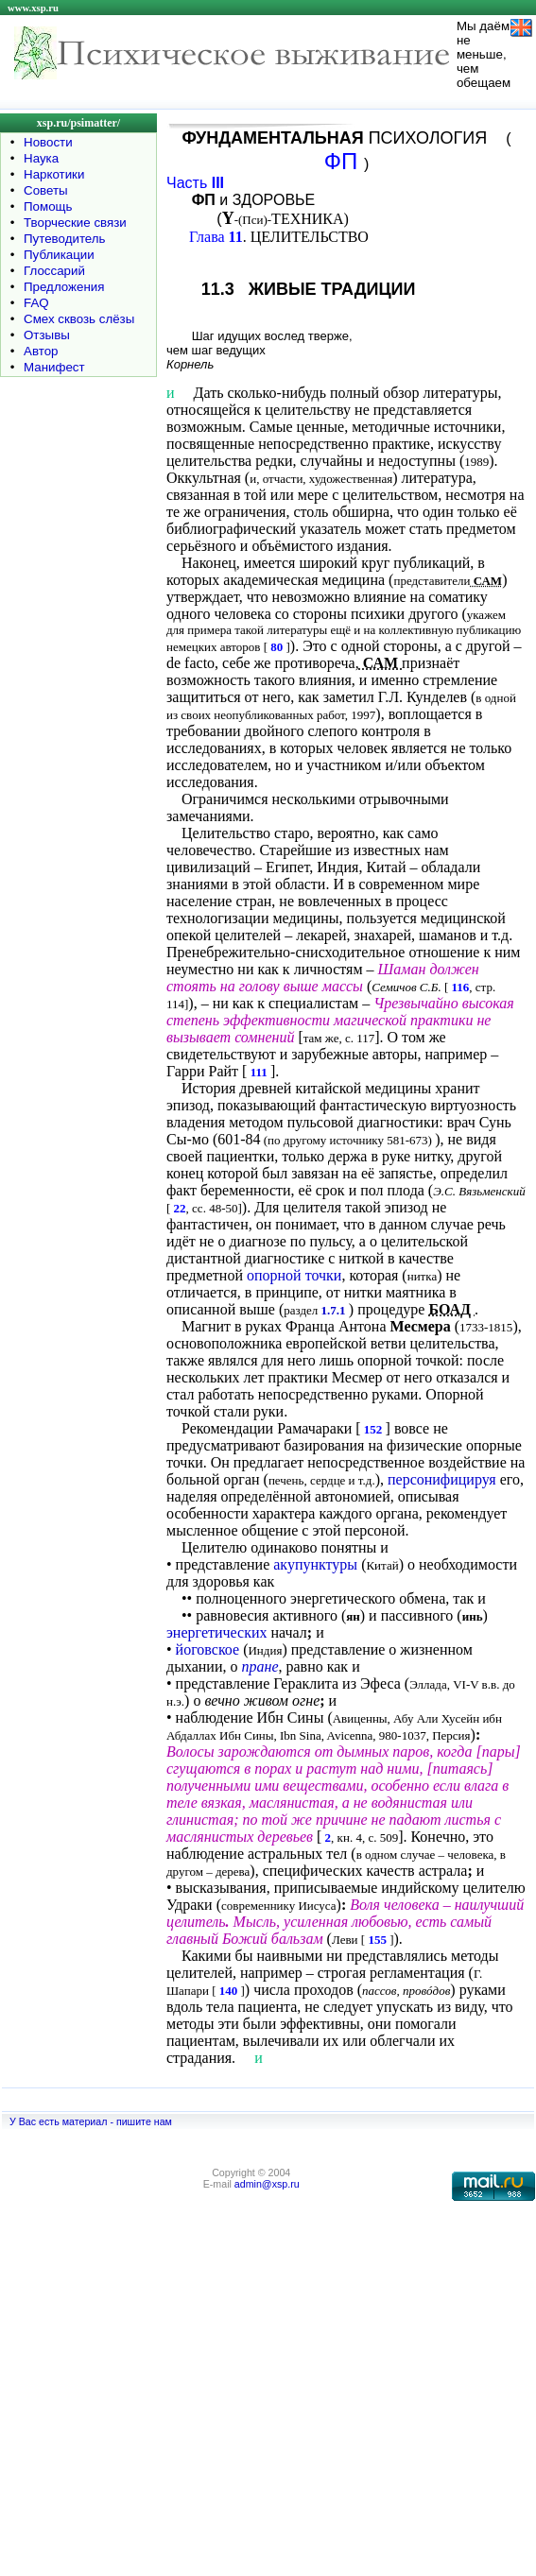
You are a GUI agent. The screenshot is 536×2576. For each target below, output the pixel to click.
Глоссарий (54, 271)
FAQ (36, 303)
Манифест (54, 367)
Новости (48, 142)
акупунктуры (315, 1564)
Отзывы (47, 335)
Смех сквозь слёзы (79, 319)
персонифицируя (442, 1479)
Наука (41, 158)
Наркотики (54, 174)
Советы (46, 190)
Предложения (64, 287)
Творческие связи (75, 222)
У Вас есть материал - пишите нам (90, 2121)
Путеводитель (65, 239)
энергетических (217, 1632)
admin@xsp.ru (267, 2184)
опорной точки (294, 1275)
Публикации (59, 255)
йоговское (208, 1649)
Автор (41, 351)
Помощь (48, 206)
